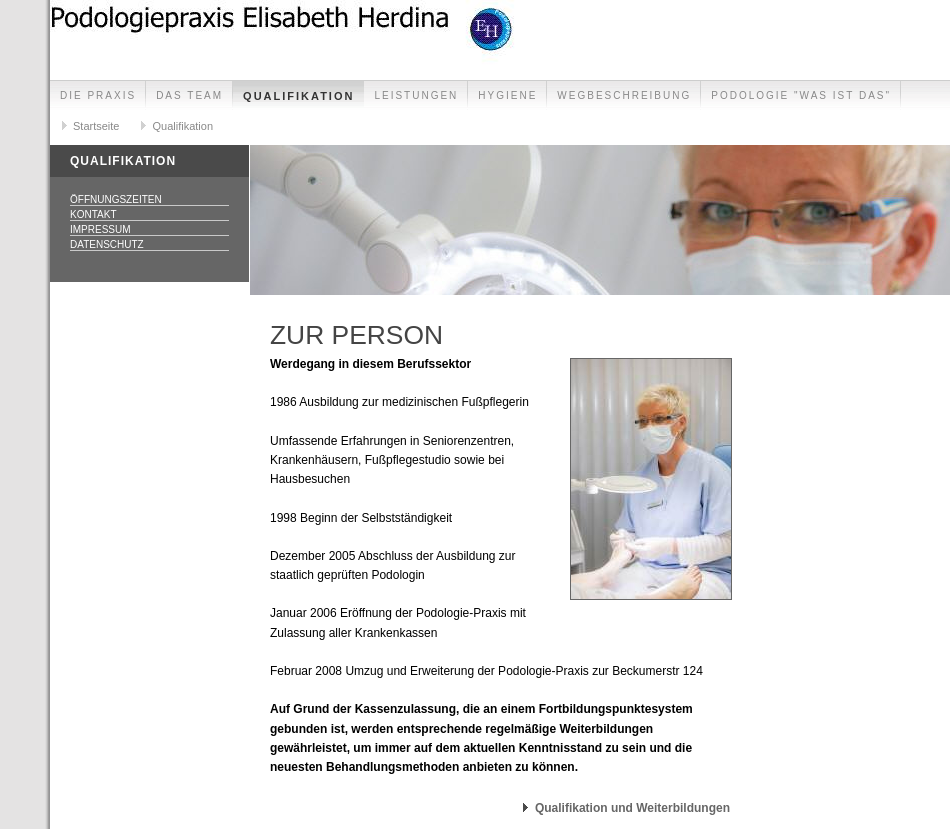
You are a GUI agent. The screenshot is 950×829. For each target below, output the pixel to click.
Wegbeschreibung (624, 95)
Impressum (100, 229)
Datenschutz (107, 244)
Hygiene (507, 95)
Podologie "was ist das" (801, 95)
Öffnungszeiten (116, 199)
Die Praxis (98, 95)
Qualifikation (298, 96)
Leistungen (416, 95)
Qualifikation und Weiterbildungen (632, 808)
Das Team (189, 95)
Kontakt (93, 214)
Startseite (96, 126)
